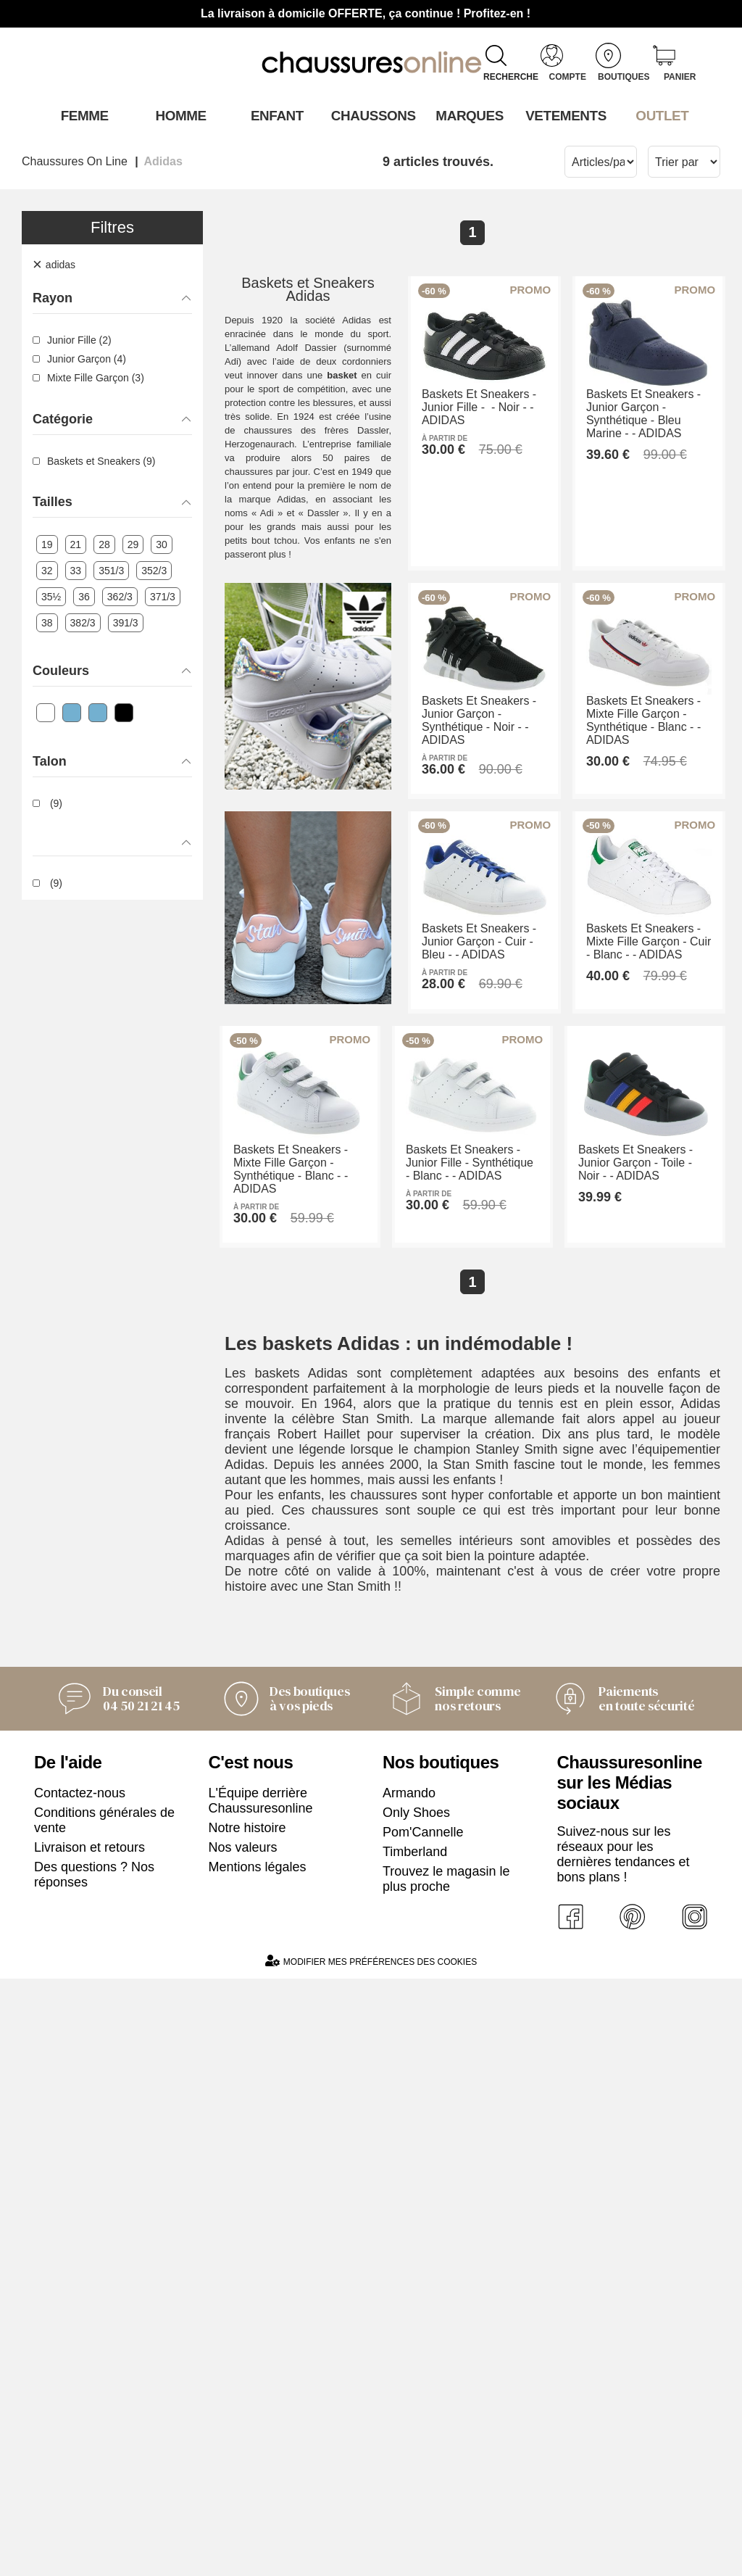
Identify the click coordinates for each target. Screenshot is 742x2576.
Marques (467, 115)
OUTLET (660, 115)
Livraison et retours (89, 2443)
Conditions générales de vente (104, 2416)
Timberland (415, 2447)
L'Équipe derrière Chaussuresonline (261, 2396)
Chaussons (371, 115)
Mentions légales (258, 2463)
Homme (178, 115)
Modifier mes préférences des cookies (371, 2558)
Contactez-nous (79, 2389)
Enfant (274, 115)
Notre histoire (247, 2423)
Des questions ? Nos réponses (94, 2470)
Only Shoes (416, 2408)
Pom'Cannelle (423, 2428)
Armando (409, 2389)
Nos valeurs (243, 2443)
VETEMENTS (563, 115)
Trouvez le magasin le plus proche (446, 2475)
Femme (82, 115)
